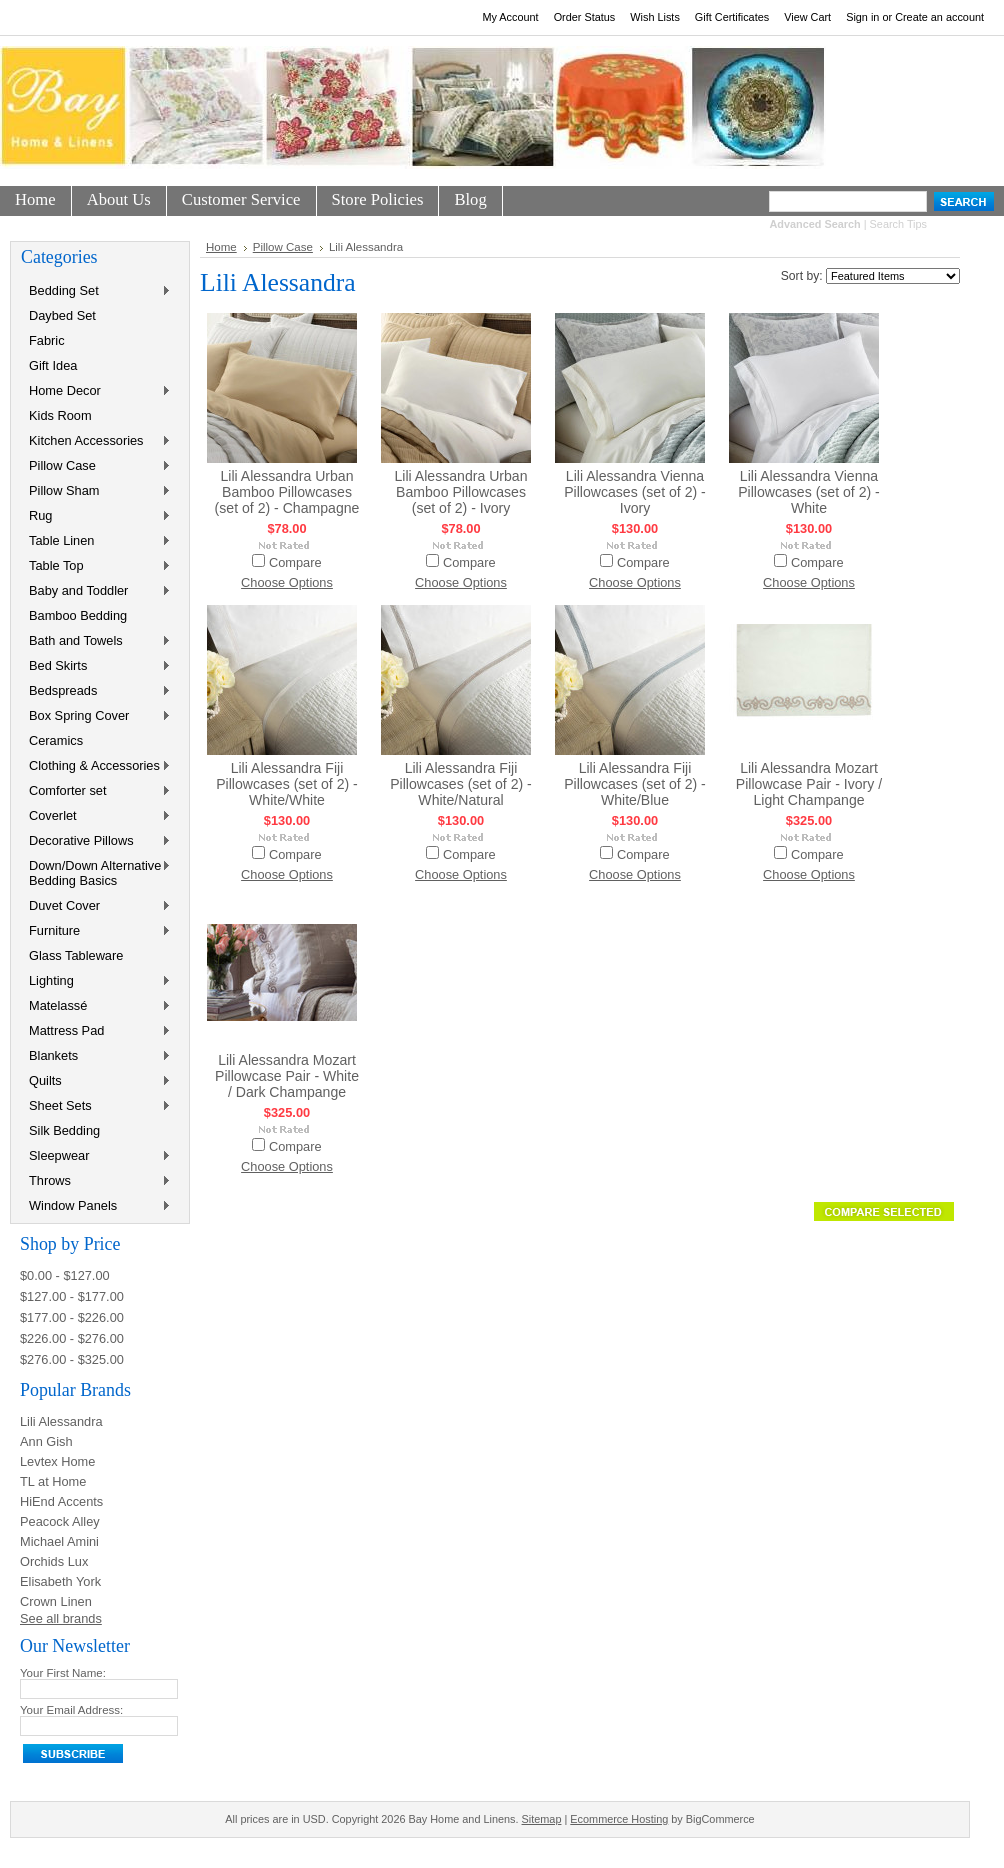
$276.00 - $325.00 (72, 1359)
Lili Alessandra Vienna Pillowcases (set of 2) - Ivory (635, 492)
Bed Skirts (96, 666)
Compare (295, 562)
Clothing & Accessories (96, 766)
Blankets (96, 1056)
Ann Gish (46, 1441)
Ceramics (56, 740)
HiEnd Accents (61, 1501)
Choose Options (287, 582)
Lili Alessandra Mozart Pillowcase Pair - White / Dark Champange (287, 1076)
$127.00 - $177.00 (72, 1296)
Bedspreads (96, 691)
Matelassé (96, 1006)
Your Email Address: (71, 1710)
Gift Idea (53, 365)
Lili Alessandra (61, 1421)
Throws (96, 1181)
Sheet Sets (96, 1106)
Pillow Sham (96, 491)
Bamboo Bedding (78, 615)
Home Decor (96, 391)
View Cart (807, 17)
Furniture (96, 931)
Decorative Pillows (96, 841)
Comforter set (96, 791)
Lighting (96, 981)
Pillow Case (96, 466)
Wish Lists (655, 17)
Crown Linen (56, 1601)
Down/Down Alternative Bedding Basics (96, 873)
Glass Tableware (76, 955)
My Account (510, 17)
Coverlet (96, 816)
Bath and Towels (96, 641)
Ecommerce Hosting (619, 1819)
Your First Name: (63, 1673)
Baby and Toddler (96, 591)
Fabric (47, 340)
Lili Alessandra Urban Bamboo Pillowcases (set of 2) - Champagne (287, 492)
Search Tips (898, 224)
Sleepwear (96, 1156)
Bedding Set (96, 291)
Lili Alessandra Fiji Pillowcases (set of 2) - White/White (287, 784)
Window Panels (96, 1206)
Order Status (585, 17)
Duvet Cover (96, 906)
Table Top (96, 566)
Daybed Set (62, 315)
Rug (96, 516)
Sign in (862, 17)
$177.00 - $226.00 (72, 1317)
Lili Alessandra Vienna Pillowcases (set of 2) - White (809, 492)
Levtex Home (57, 1461)
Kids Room (60, 415)
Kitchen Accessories (96, 441)
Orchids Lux (54, 1561)
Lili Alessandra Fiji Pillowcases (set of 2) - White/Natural (461, 784)
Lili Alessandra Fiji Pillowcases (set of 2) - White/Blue (635, 784)
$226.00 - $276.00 (72, 1338)
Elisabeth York (60, 1581)
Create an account (939, 17)
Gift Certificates (732, 17)
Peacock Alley (60, 1521)
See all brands (61, 1618)
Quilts (96, 1081)
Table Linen (96, 541)
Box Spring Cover (96, 716)
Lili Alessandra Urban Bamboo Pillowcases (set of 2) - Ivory (460, 492)
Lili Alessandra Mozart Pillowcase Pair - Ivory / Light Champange (809, 784)
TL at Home (53, 1481)
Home (221, 247)
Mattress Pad (96, 1031)
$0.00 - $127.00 (65, 1275)
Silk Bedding (64, 1130)
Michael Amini (59, 1541)
